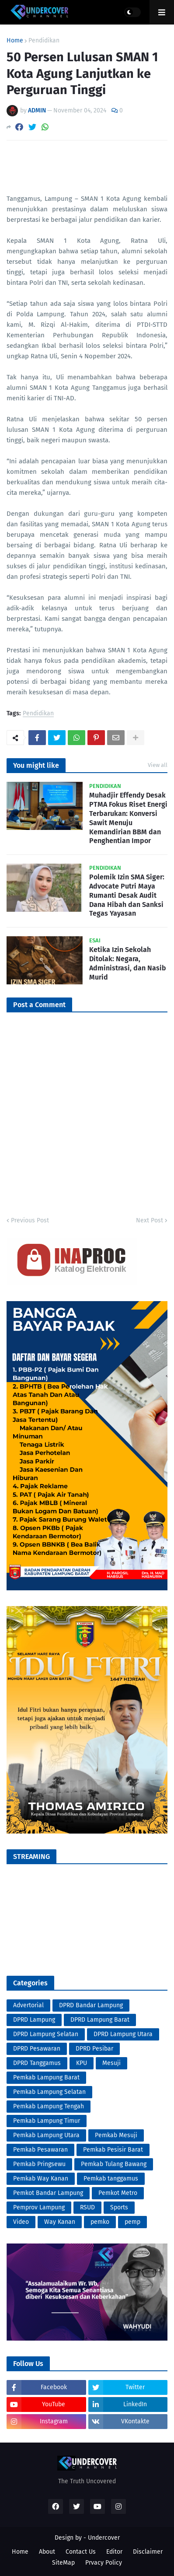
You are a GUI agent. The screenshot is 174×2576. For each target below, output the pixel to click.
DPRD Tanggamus (37, 2063)
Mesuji (111, 2063)
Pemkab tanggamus (111, 2178)
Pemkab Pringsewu (39, 2164)
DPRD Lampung (34, 2019)
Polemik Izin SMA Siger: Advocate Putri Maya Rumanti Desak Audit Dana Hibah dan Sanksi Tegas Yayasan (126, 895)
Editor (114, 2551)
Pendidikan (43, 41)
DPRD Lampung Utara (123, 2034)
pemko (99, 2222)
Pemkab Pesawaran (40, 2149)
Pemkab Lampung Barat (46, 2077)
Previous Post (30, 1220)
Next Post (149, 1220)
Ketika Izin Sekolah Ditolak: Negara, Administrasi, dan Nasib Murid (127, 963)
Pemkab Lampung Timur (46, 2120)
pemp (132, 2222)
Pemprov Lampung (39, 2207)
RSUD (87, 2207)
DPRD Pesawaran (36, 2048)
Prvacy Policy (103, 2562)
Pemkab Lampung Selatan (49, 2092)
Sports (119, 2207)
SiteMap (63, 2562)
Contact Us (81, 2551)
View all (157, 765)
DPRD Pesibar (94, 2048)
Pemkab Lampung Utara (46, 2135)
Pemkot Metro (117, 2193)
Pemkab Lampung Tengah (48, 2106)
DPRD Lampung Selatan (45, 2034)
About (47, 2551)
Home (15, 41)
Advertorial (28, 2005)
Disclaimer (148, 2551)
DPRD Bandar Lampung (91, 2005)
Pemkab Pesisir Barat (113, 2149)
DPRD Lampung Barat (99, 2019)
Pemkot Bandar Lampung (48, 2193)
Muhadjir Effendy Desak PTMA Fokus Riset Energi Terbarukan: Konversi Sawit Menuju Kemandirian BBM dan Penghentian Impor (128, 818)
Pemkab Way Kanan (40, 2178)
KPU (81, 2063)
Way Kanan (59, 2222)
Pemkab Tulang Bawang (113, 2164)
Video (21, 2222)
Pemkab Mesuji (116, 2135)
